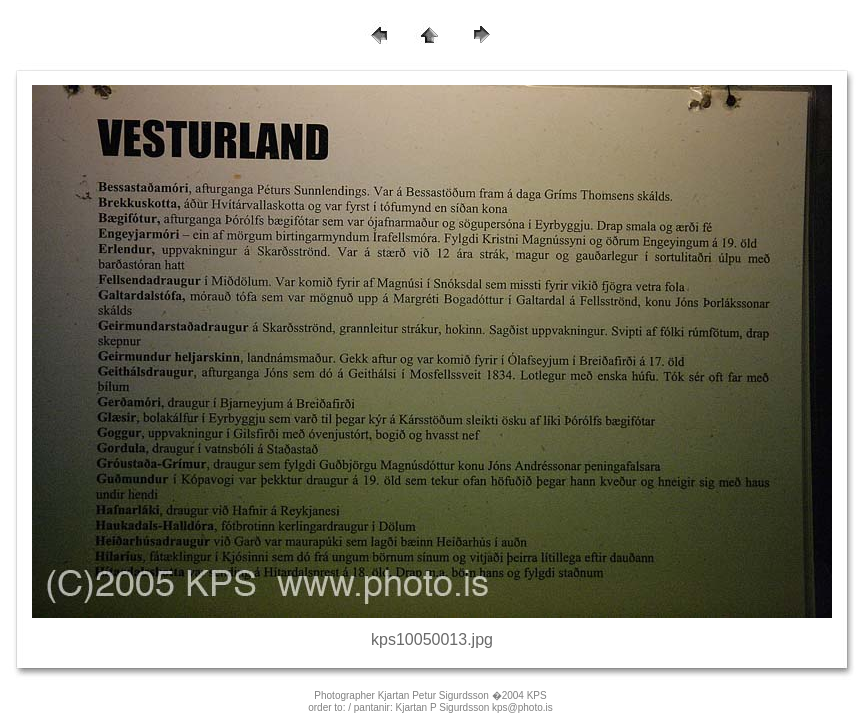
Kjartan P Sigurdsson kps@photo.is (474, 707)
